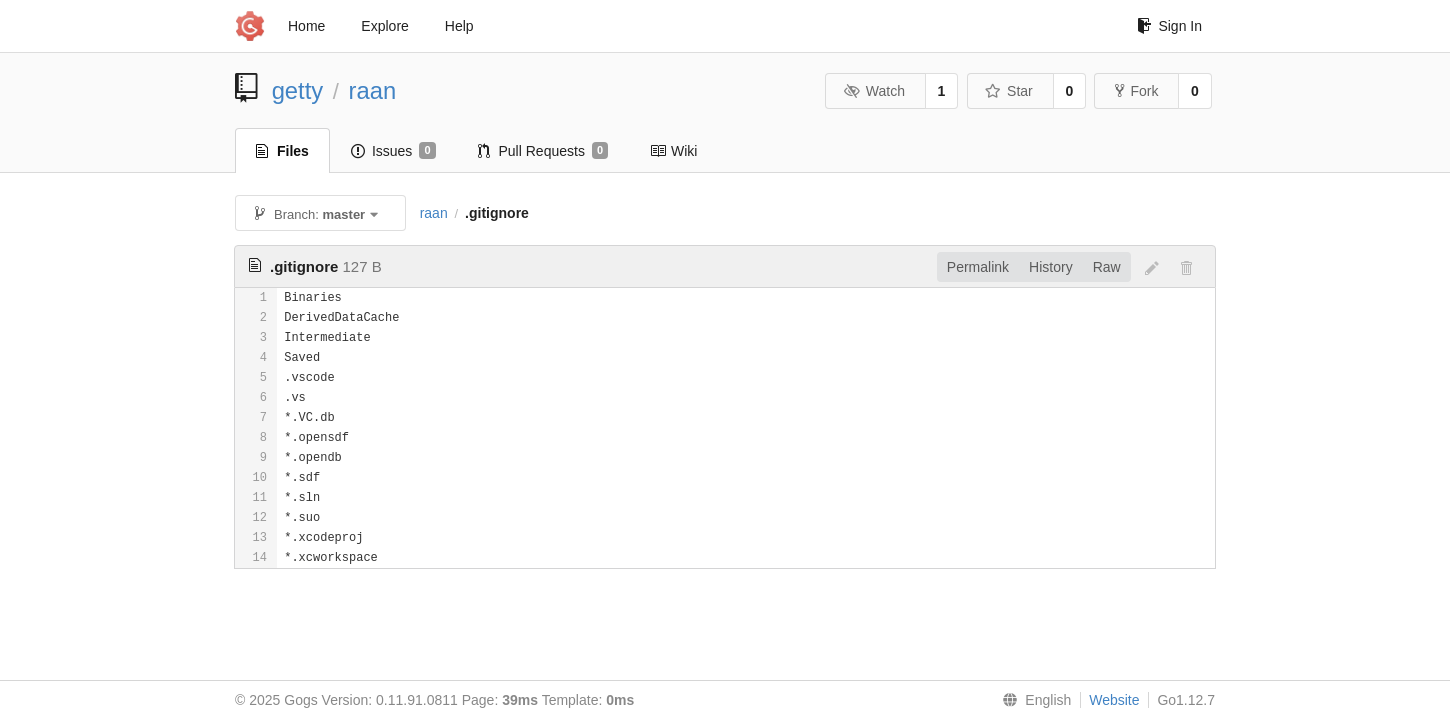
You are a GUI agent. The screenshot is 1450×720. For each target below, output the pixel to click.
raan (373, 90)
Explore (384, 26)
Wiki (673, 151)
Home (306, 26)
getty (298, 90)
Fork (1136, 91)
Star (1009, 91)
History (1051, 267)
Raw (1107, 267)
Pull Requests (543, 151)
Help (459, 26)
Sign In (1169, 26)
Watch (874, 91)
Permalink (978, 267)
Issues (393, 151)
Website (1114, 700)
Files (282, 151)
